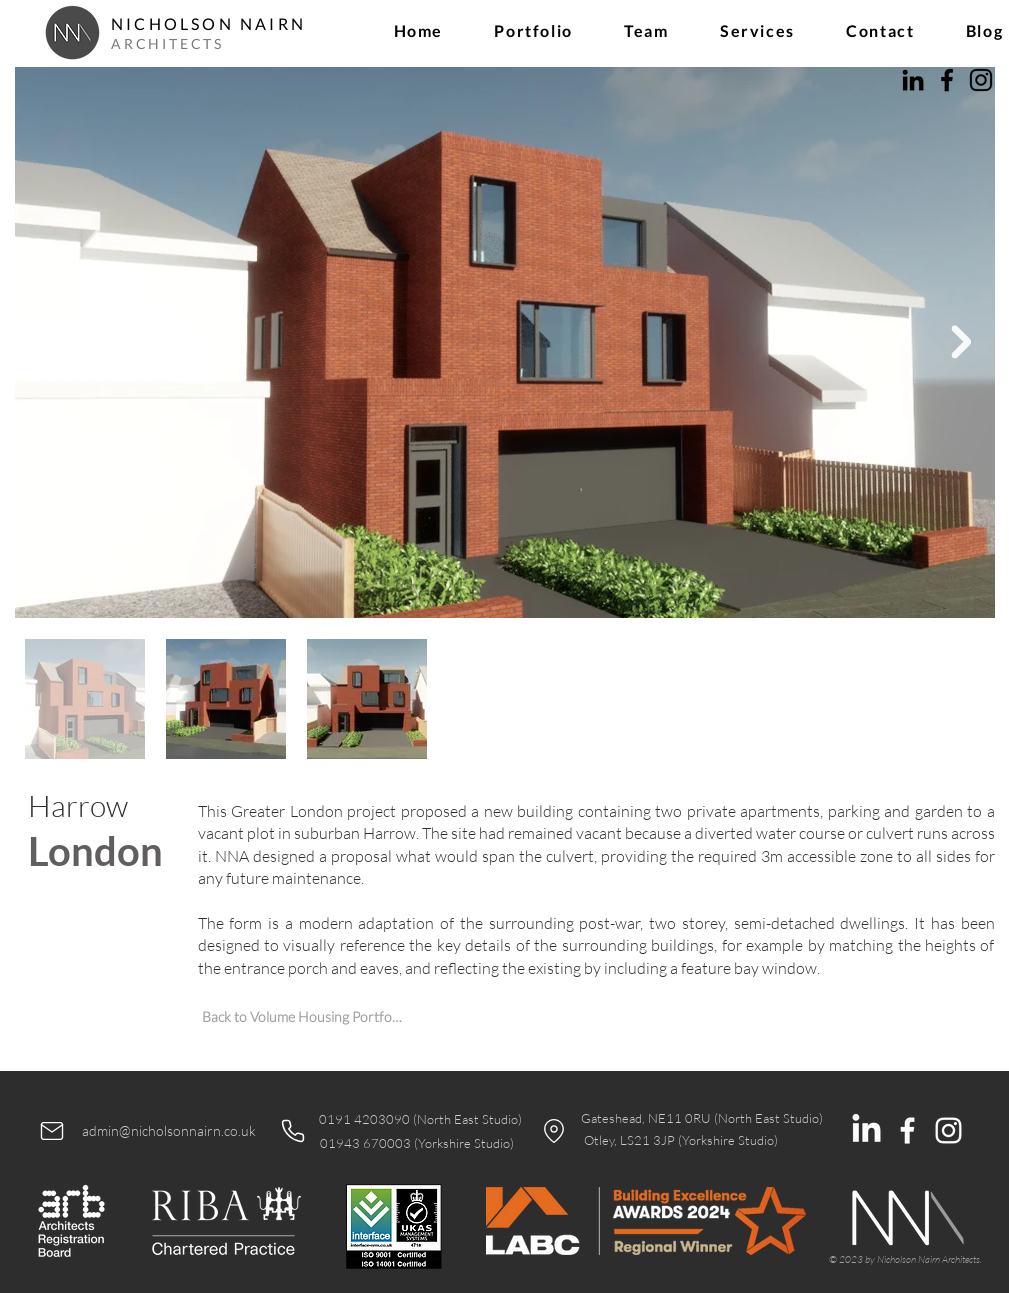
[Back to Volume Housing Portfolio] (302, 1016)
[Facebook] (947, 80)
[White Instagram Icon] (948, 1130)
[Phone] (293, 1131)
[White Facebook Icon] (907, 1130)
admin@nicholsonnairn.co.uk (169, 1130)
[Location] (554, 1131)
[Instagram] (981, 80)
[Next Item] (962, 342)
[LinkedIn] (913, 80)
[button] (534, 30)
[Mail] (52, 1131)
